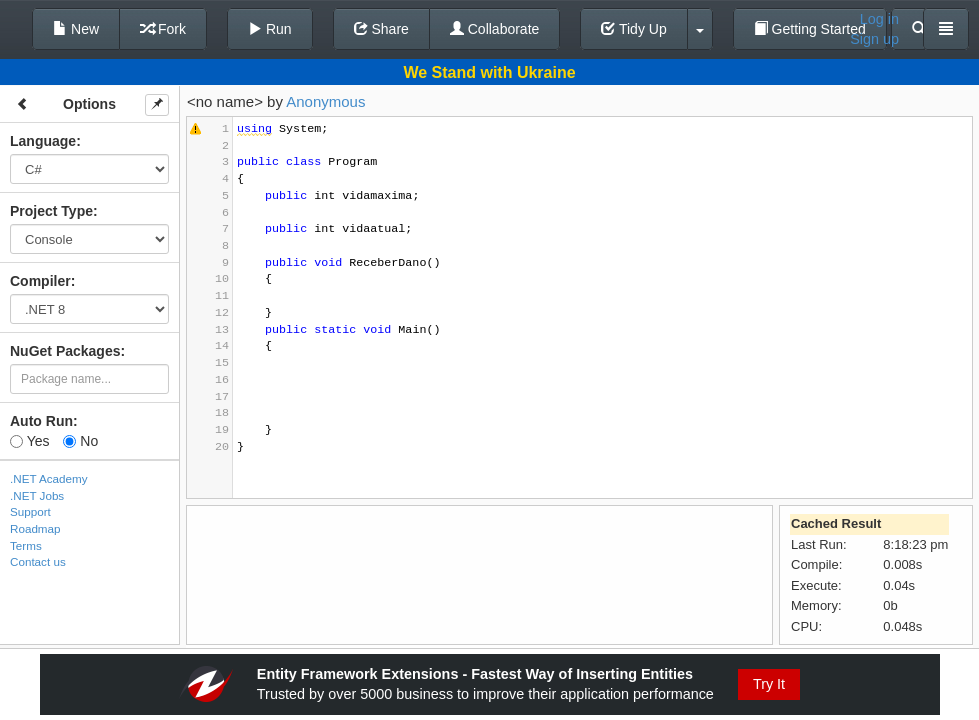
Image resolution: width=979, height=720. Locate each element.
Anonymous (325, 101)
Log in (879, 19)
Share (381, 29)
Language (43, 141)
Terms (26, 545)
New (76, 29)
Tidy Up (633, 29)
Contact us (38, 561)
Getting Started (810, 29)
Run (270, 29)
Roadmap (35, 528)
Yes (29, 441)
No (80, 441)
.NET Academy (49, 478)
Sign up (874, 39)
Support (30, 511)
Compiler (40, 281)
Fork (163, 29)
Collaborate (495, 29)
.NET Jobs (37, 495)
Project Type (51, 211)
